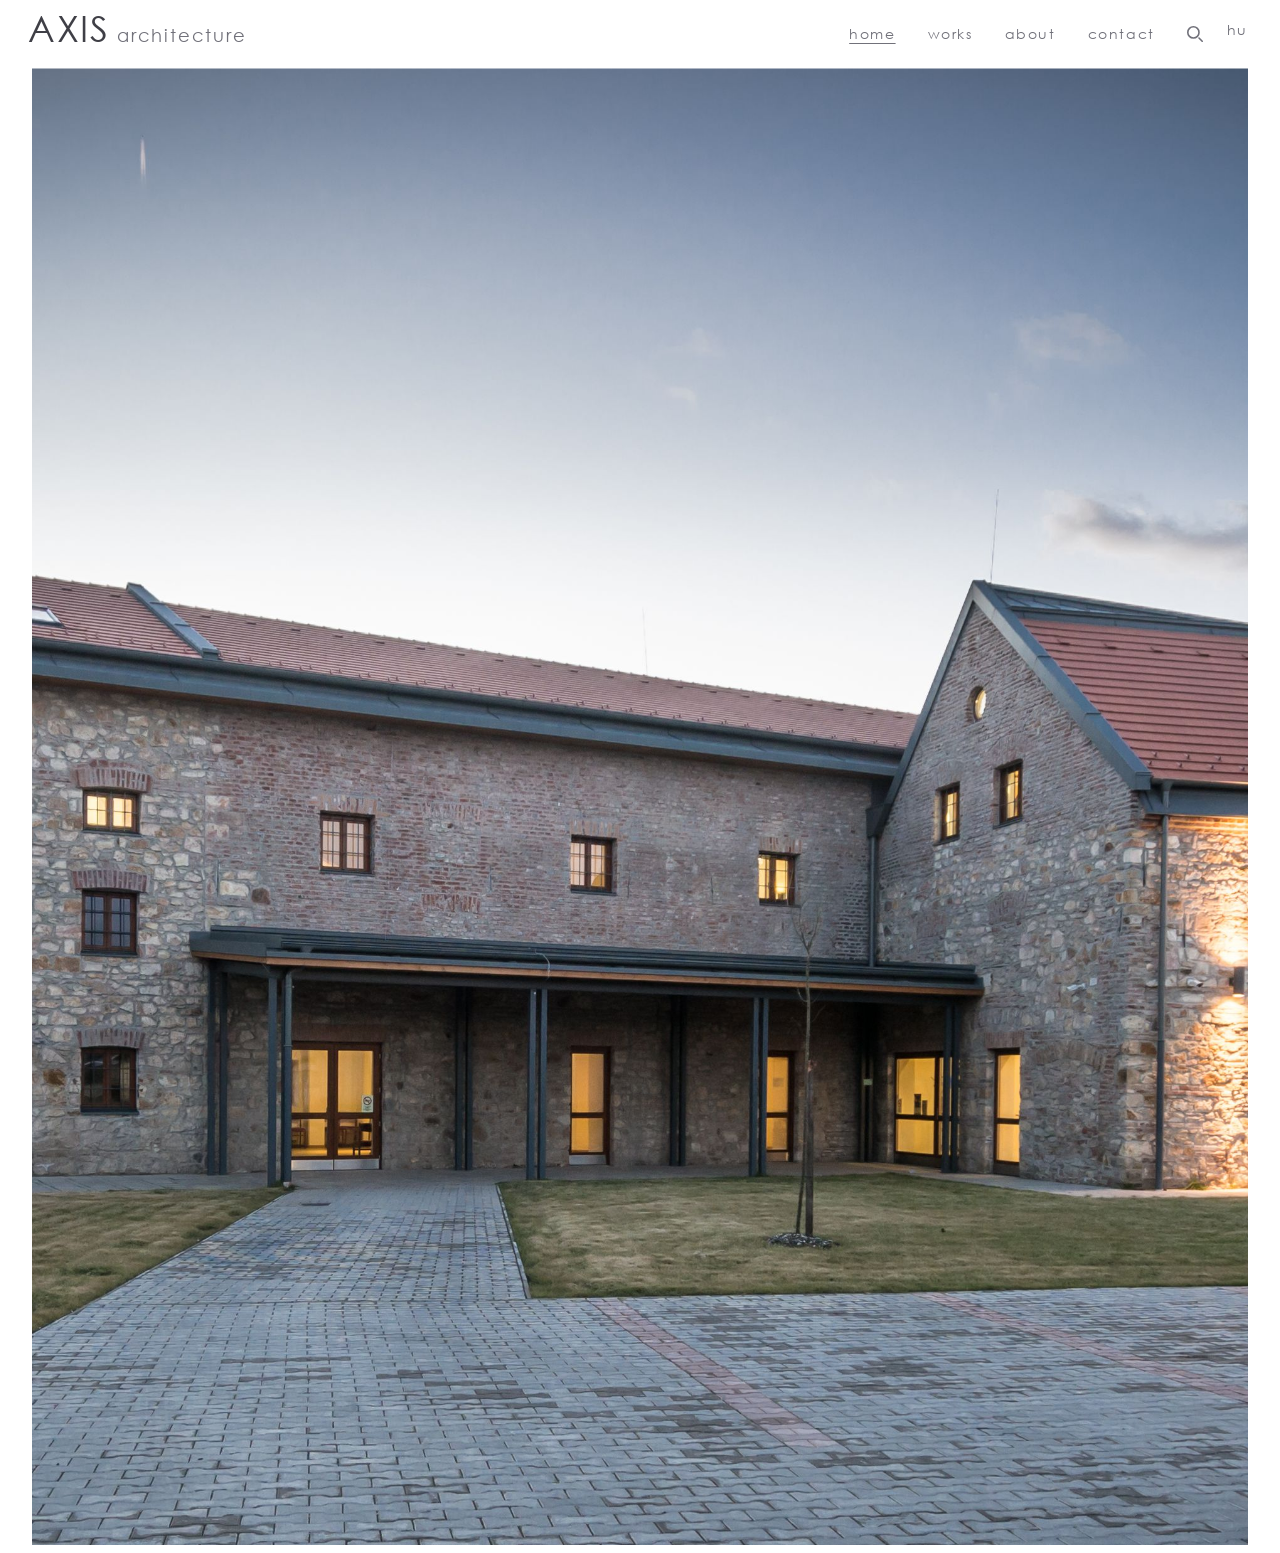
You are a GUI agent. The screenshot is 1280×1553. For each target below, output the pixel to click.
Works (950, 33)
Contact (1121, 33)
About (1030, 33)
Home (872, 33)
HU (1237, 29)
